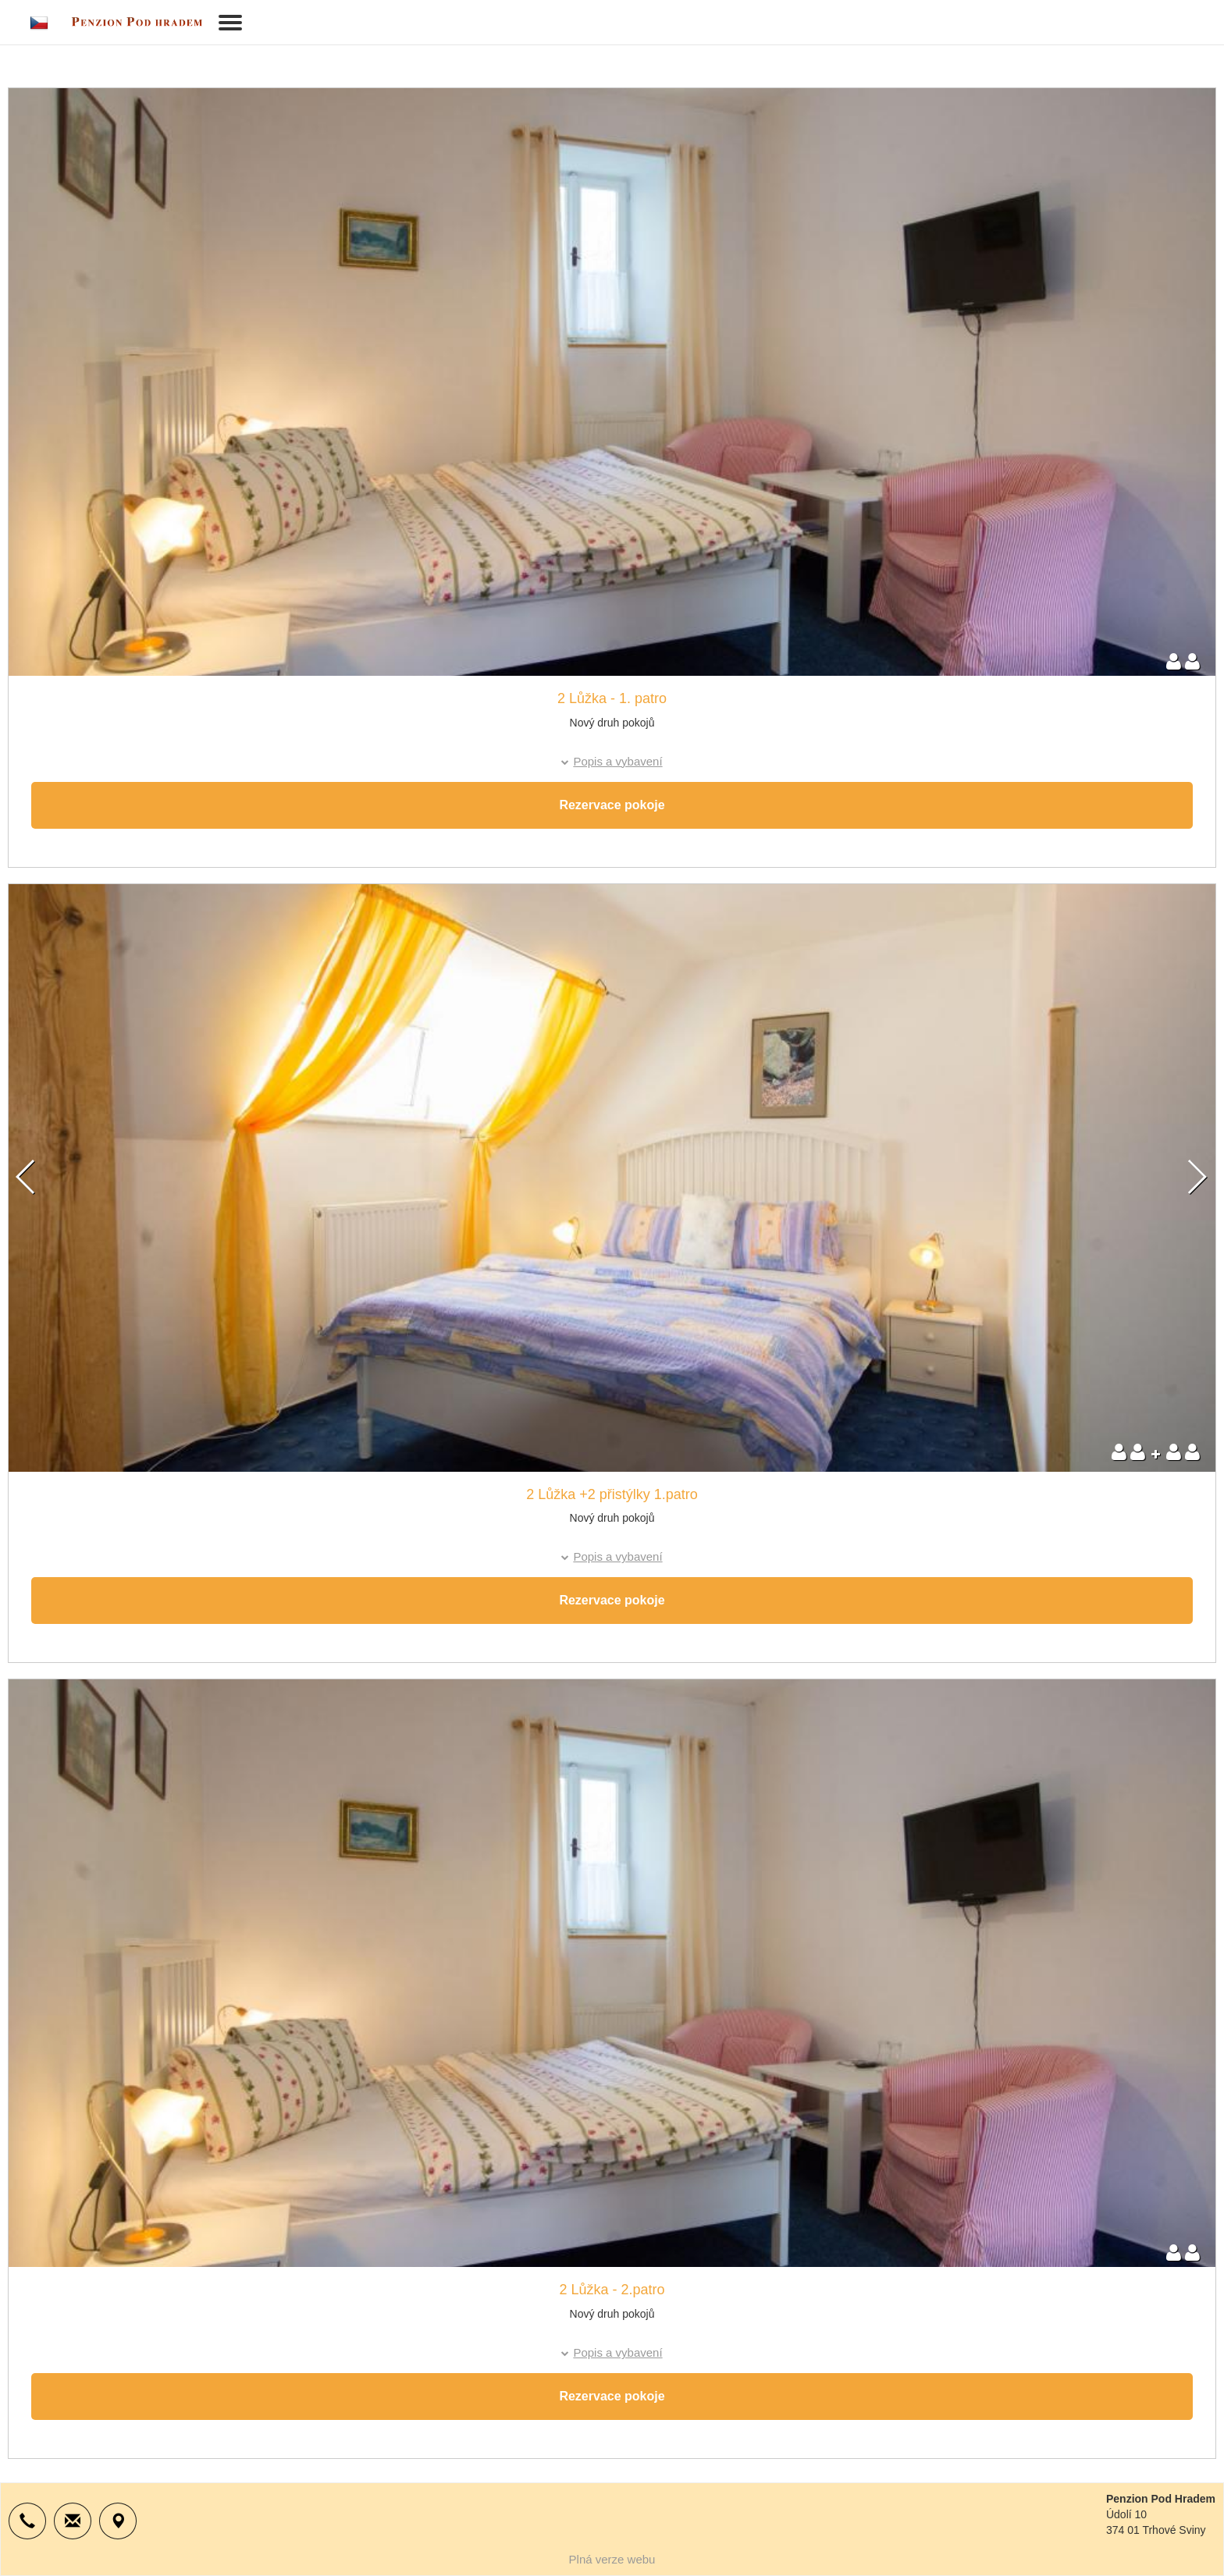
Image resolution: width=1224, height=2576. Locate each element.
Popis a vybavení (617, 761)
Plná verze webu (612, 2559)
